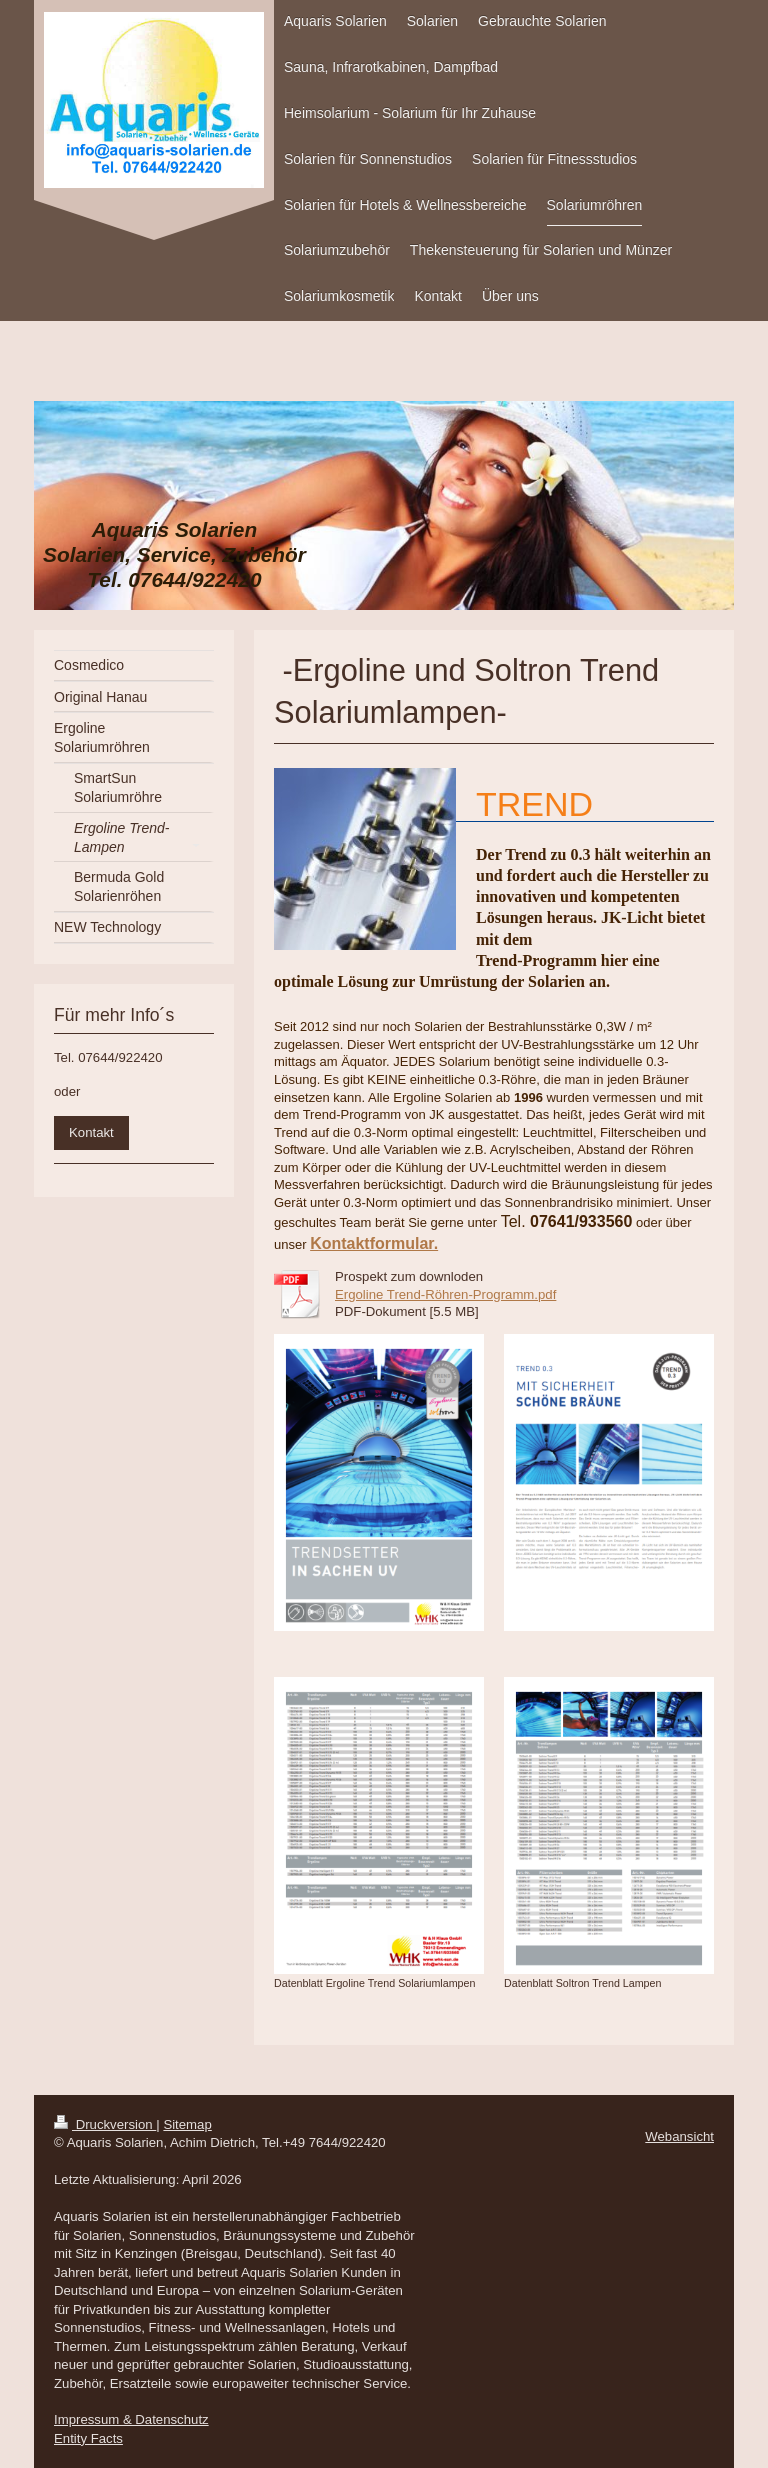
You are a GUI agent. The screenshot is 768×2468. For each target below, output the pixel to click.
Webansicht (679, 2136)
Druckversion (105, 2124)
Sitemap (187, 2124)
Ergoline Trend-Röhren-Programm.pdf (445, 1294)
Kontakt (91, 1132)
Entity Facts (88, 2438)
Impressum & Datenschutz (131, 2419)
